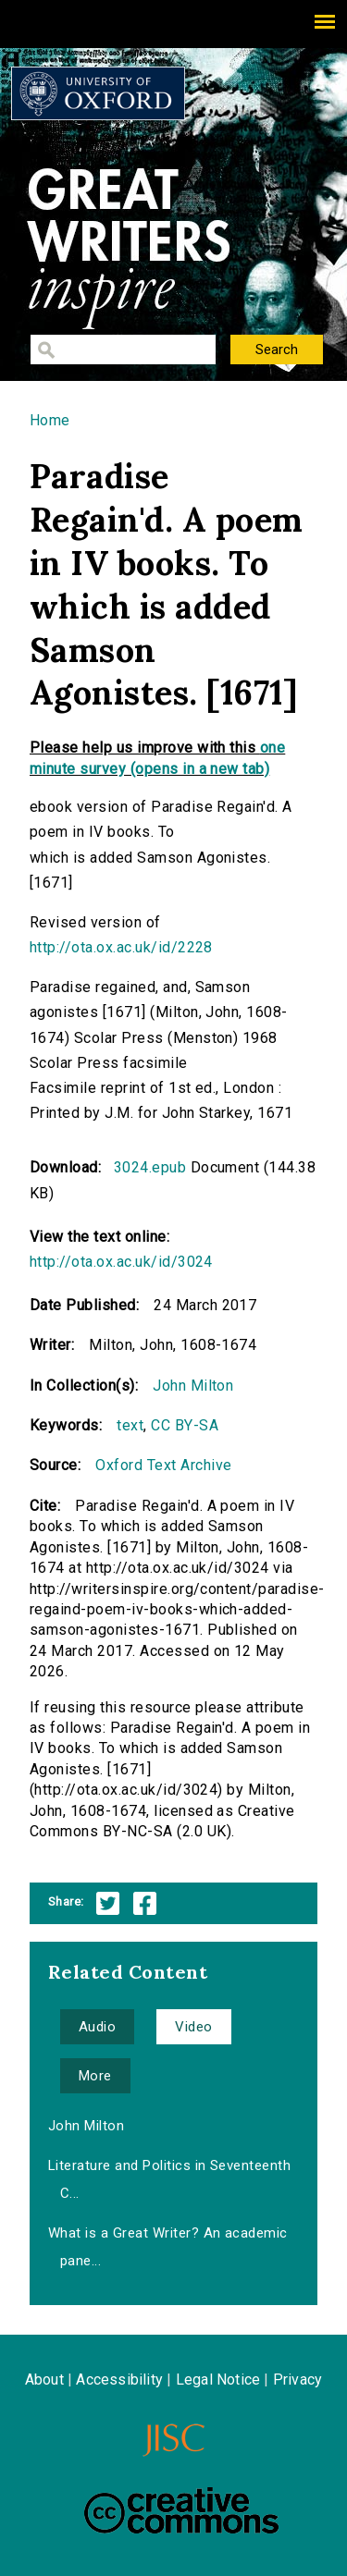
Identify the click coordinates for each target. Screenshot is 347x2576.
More (95, 2075)
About (44, 2379)
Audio (97, 2026)
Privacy (297, 2379)
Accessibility (119, 2379)
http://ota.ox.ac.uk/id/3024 (121, 1261)
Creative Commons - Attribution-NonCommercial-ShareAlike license (181, 2510)
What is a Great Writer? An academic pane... (168, 2247)
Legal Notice (218, 2379)
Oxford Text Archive (163, 1465)
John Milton (193, 1385)
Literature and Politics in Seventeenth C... (169, 2179)
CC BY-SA (184, 1425)
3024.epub (150, 1167)
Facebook (144, 1903)
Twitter (107, 1903)
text (130, 1425)
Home (50, 420)
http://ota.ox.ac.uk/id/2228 (121, 947)
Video (193, 2026)
